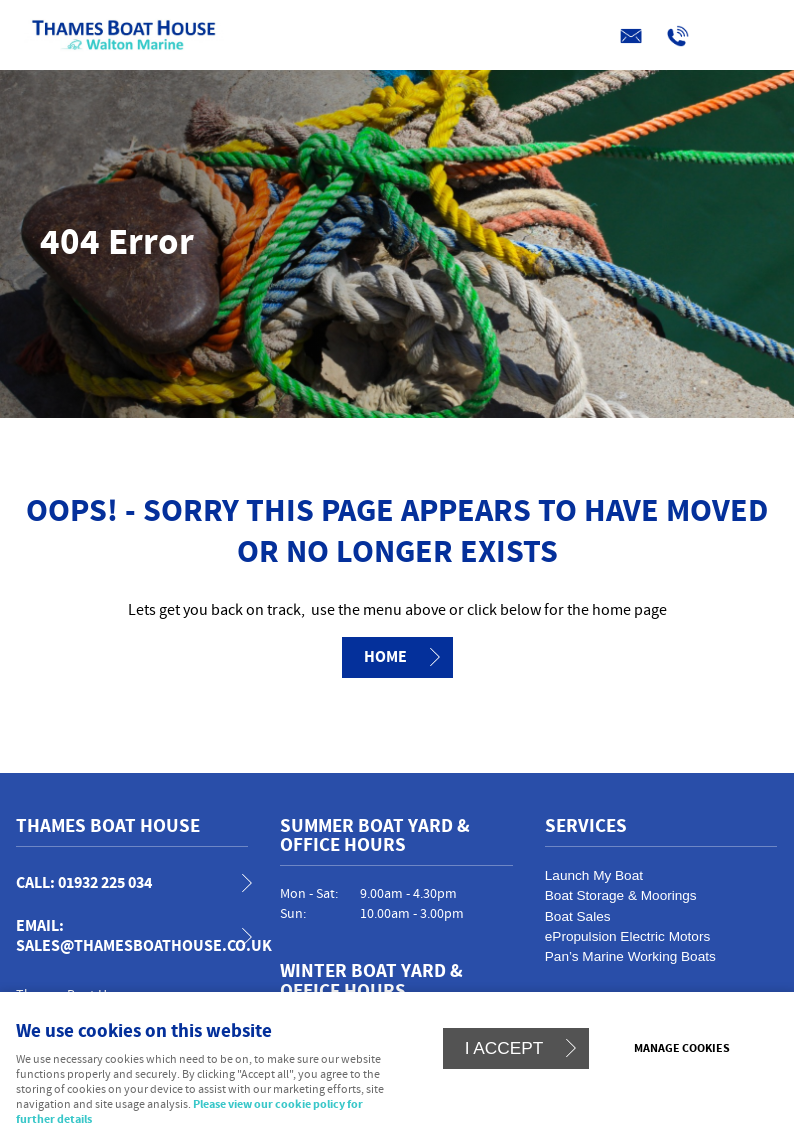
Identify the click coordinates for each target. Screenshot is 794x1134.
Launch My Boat (594, 875)
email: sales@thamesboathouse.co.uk (140, 936)
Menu (392, 37)
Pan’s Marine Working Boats (630, 956)
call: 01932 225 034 (84, 883)
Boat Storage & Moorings (621, 895)
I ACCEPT (504, 1048)
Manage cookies (682, 1049)
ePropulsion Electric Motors (627, 936)
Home (385, 657)
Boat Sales (578, 916)
